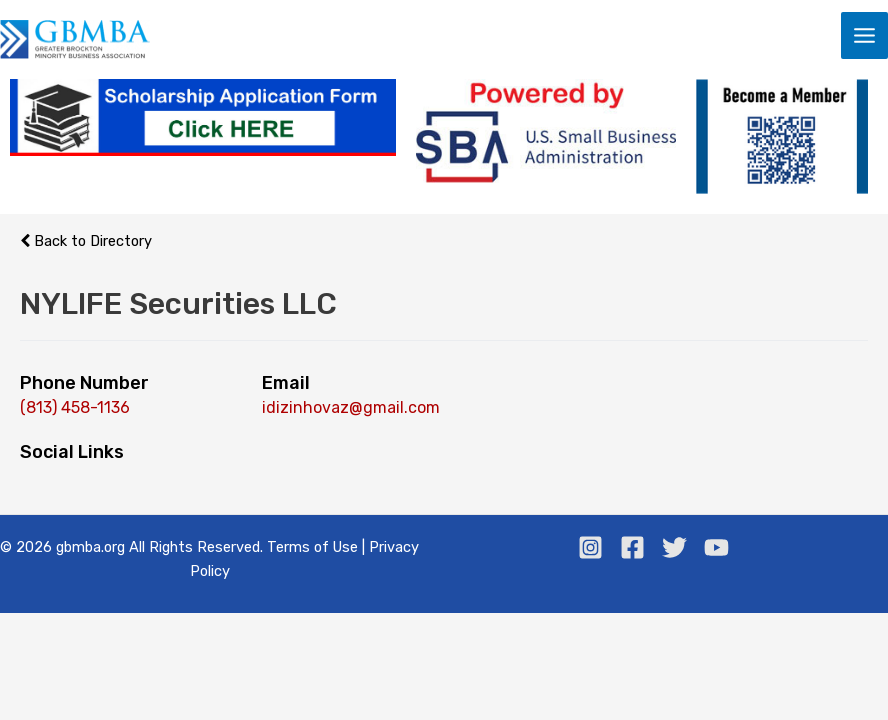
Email (286, 383)
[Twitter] (674, 547)
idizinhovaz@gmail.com (351, 407)
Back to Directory (86, 241)
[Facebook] (632, 547)
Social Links (72, 452)
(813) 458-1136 (75, 407)
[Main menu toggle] (864, 35)
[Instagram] (590, 547)
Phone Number (84, 383)
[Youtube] (716, 547)
